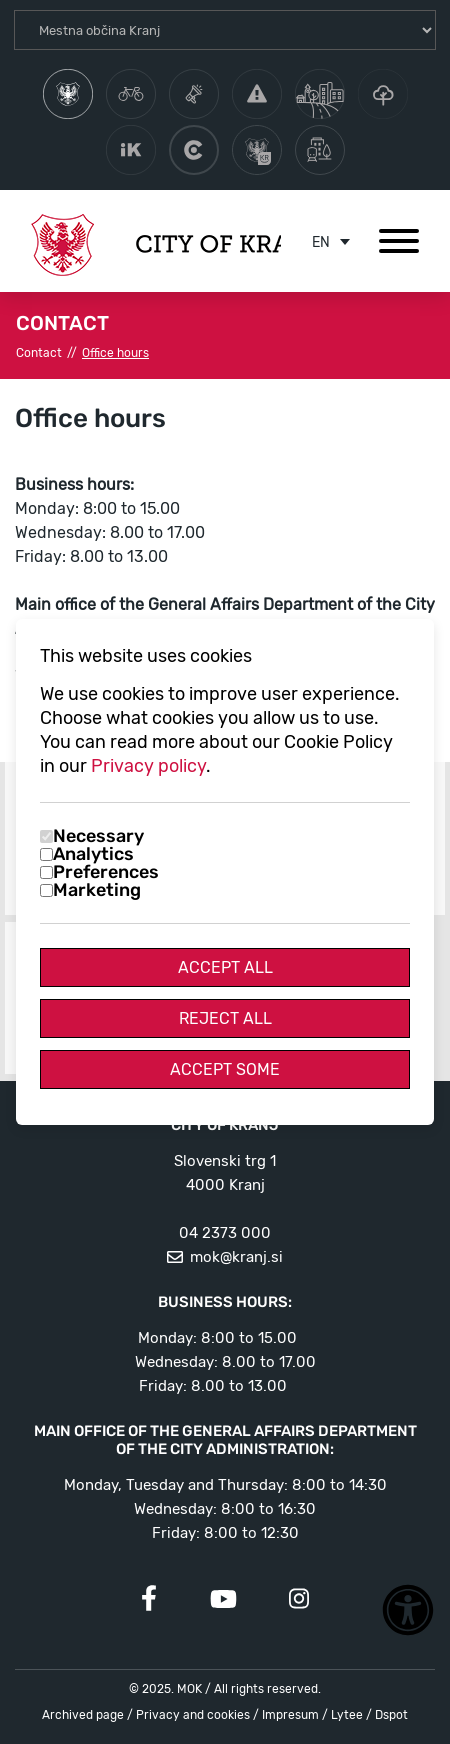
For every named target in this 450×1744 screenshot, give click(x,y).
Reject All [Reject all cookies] (225, 1018)
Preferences (106, 872)
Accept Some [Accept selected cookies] (225, 1069)
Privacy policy (148, 766)
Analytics (93, 854)
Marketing (97, 890)
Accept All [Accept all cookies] (225, 967)
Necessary (98, 836)
